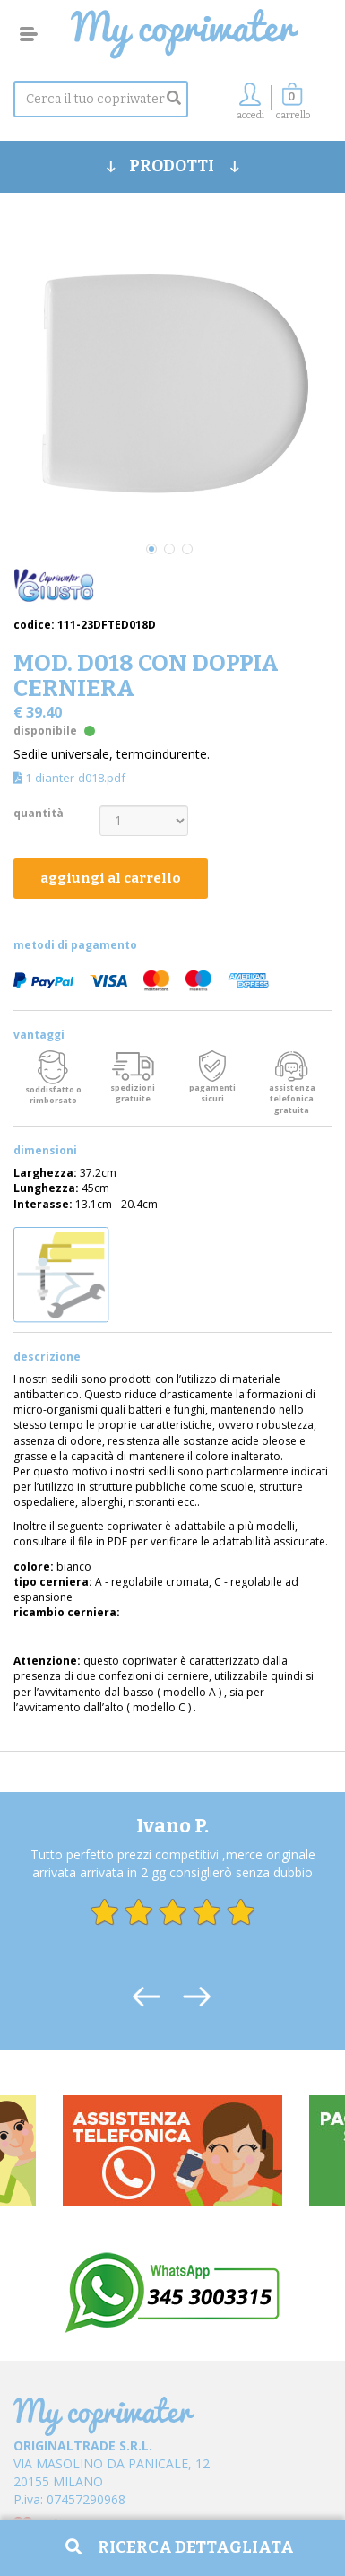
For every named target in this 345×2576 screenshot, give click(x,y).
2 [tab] (169, 549)
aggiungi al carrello (110, 878)
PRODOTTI (173, 166)
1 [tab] (151, 549)
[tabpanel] (172, 380)
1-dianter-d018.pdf (69, 778)
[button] (293, 106)
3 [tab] (187, 549)
